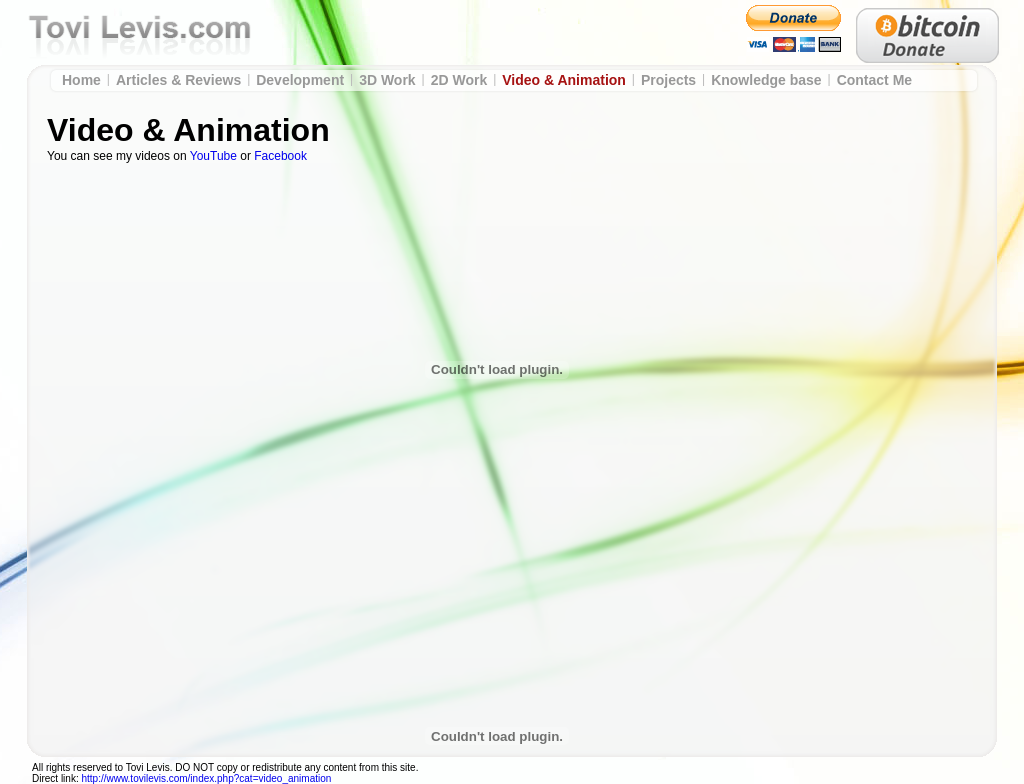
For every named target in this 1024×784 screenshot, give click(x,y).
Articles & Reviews (178, 80)
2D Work (459, 80)
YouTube (213, 156)
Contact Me (874, 80)
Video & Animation (564, 80)
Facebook (280, 156)
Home (81, 80)
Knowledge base (766, 80)
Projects (668, 80)
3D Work (387, 80)
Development (300, 80)
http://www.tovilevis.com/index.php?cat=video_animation (206, 778)
